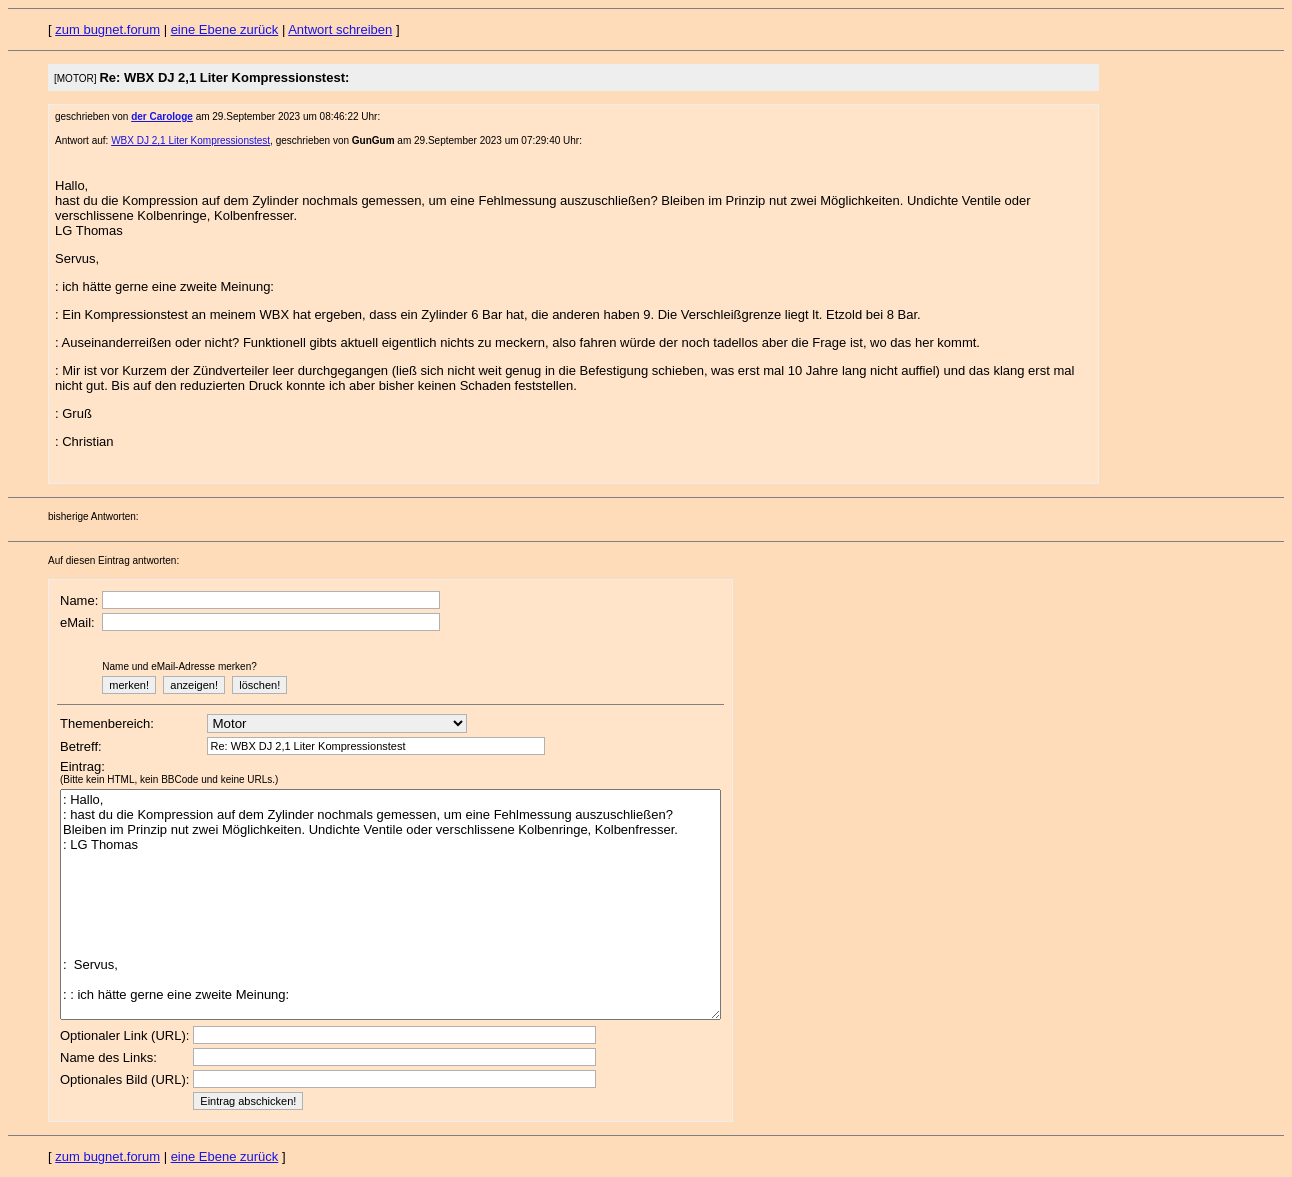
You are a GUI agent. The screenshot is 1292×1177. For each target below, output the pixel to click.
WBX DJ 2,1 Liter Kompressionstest (190, 140)
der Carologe (162, 116)
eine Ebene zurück (225, 29)
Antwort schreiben (340, 29)
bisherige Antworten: (93, 516)
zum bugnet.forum (107, 29)
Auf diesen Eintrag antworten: (113, 560)
